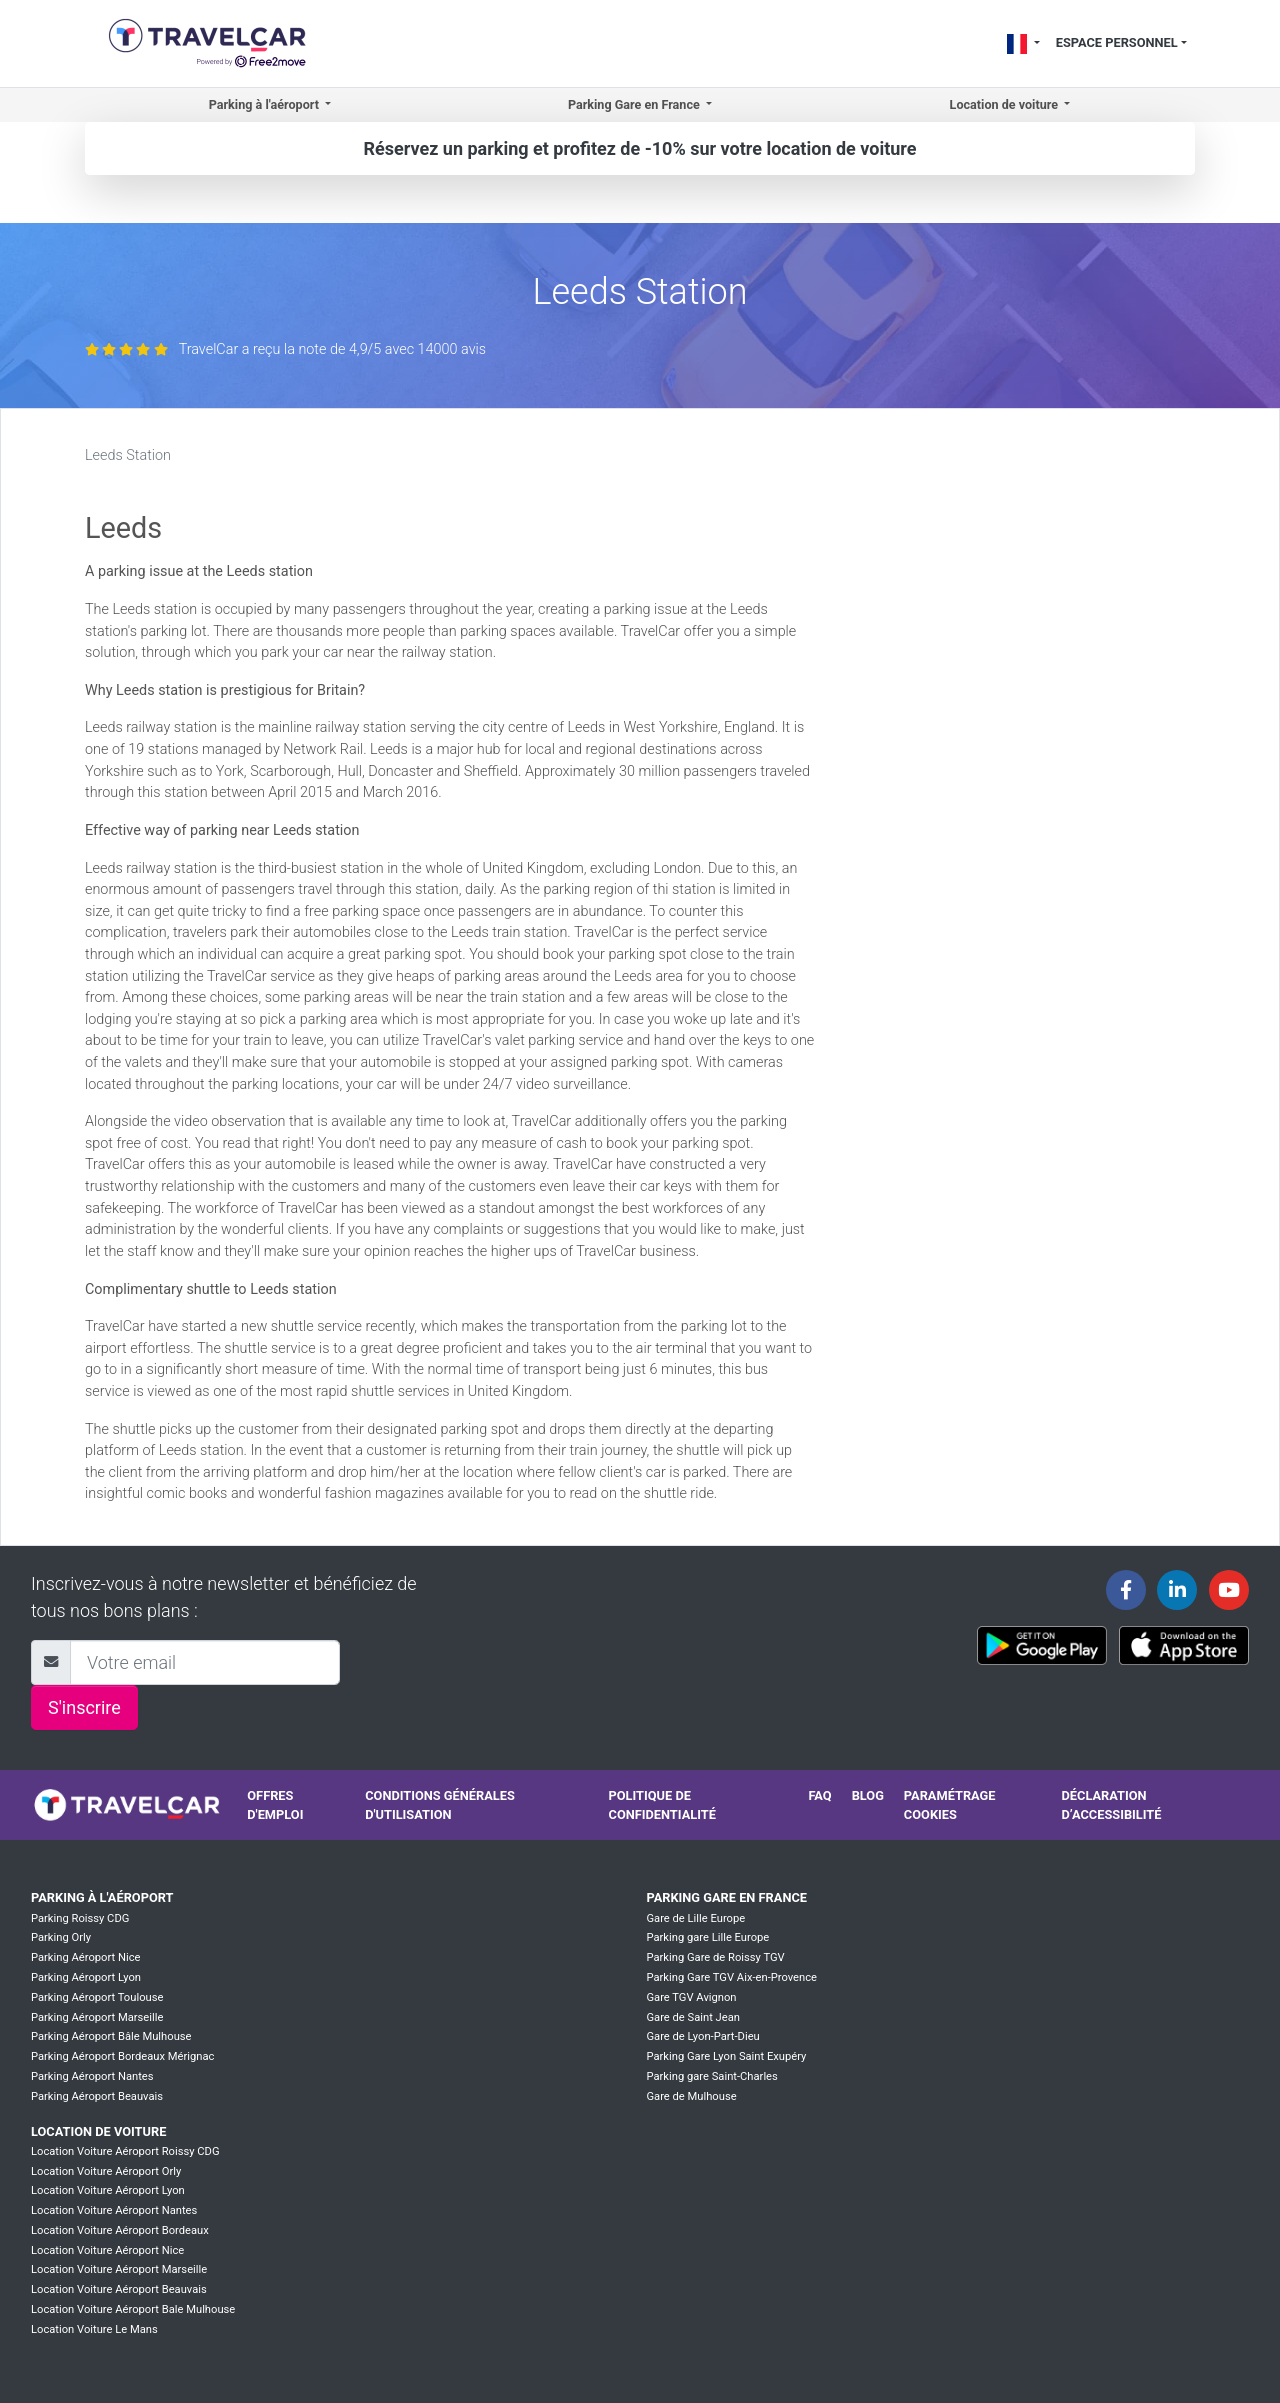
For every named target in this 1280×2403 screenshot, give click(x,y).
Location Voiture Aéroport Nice (107, 2250)
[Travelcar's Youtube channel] (1229, 1590)
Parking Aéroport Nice (85, 1957)
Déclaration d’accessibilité (1112, 1805)
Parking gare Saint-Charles (711, 2076)
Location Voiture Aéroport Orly (106, 2171)
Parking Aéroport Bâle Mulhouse (111, 2036)
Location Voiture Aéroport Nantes (114, 2210)
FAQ (819, 1795)
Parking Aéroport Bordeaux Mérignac (122, 2056)
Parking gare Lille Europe (707, 1937)
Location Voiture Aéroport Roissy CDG (125, 2151)
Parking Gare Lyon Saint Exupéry (726, 2056)
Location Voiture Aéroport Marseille (119, 2269)
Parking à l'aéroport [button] (265, 104)
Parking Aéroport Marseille (97, 2017)
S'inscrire (84, 1707)
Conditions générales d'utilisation (440, 1805)
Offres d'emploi (275, 1805)
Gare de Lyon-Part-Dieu (702, 2036)
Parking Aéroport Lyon (86, 1977)
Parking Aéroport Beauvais (97, 2096)
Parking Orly (61, 1937)
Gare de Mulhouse (691, 2096)
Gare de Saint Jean (693, 2017)
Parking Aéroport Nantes (92, 2076)
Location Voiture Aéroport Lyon (108, 2190)
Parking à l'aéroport (102, 1897)
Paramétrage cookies (950, 1805)
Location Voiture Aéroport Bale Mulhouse (133, 2309)
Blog (868, 1795)
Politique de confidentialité (662, 1805)
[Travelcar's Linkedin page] (1177, 1590)
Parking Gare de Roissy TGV (715, 1957)
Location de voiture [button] (1006, 104)
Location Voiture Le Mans (94, 2329)
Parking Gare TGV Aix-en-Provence (731, 1977)
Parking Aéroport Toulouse (97, 1997)
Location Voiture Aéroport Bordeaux (120, 2230)
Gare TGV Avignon (691, 1997)
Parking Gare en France (726, 1897)
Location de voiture (98, 2131)
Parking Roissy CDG (80, 1918)
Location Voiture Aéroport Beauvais (119, 2289)
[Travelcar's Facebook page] (1126, 1590)
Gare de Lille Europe (695, 1918)
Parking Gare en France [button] (635, 104)
